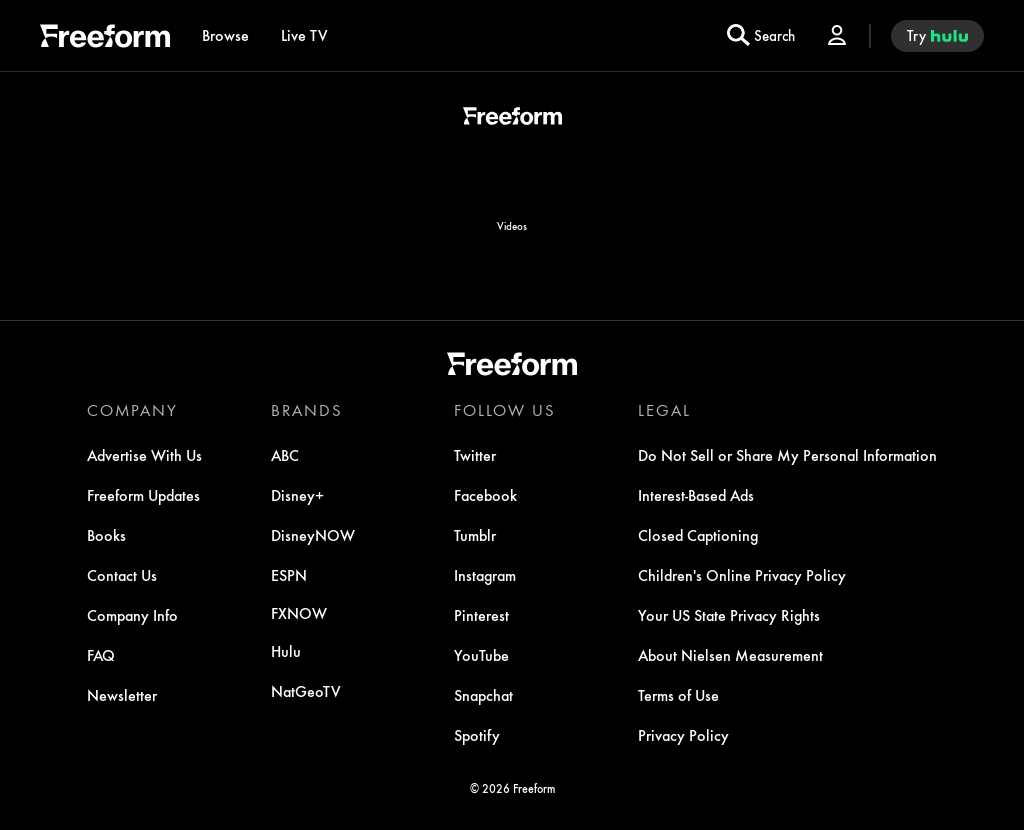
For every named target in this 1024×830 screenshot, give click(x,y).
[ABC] (285, 455)
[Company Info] (132, 615)
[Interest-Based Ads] (696, 495)
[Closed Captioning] (698, 535)
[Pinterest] (481, 615)
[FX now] (299, 613)
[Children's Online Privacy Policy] (742, 575)
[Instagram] (485, 575)
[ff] (105, 39)
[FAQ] (101, 655)
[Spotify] (477, 735)
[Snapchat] (483, 695)
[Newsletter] (122, 695)
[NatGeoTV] (306, 691)
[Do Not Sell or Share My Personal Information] (787, 455)
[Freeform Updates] (143, 495)
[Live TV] (304, 35)
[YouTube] (481, 655)
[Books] (106, 535)
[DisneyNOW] (313, 535)
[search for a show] (761, 35)
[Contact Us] (122, 575)
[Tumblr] (475, 535)
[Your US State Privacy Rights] (729, 615)
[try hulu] (937, 36)
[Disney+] (297, 495)
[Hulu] (286, 651)
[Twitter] (475, 455)
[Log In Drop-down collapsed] (837, 35)
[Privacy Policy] (683, 735)
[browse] (225, 35)
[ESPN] (289, 575)
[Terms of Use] (678, 695)
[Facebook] (485, 495)
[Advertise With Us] (144, 455)
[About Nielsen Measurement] (730, 655)
